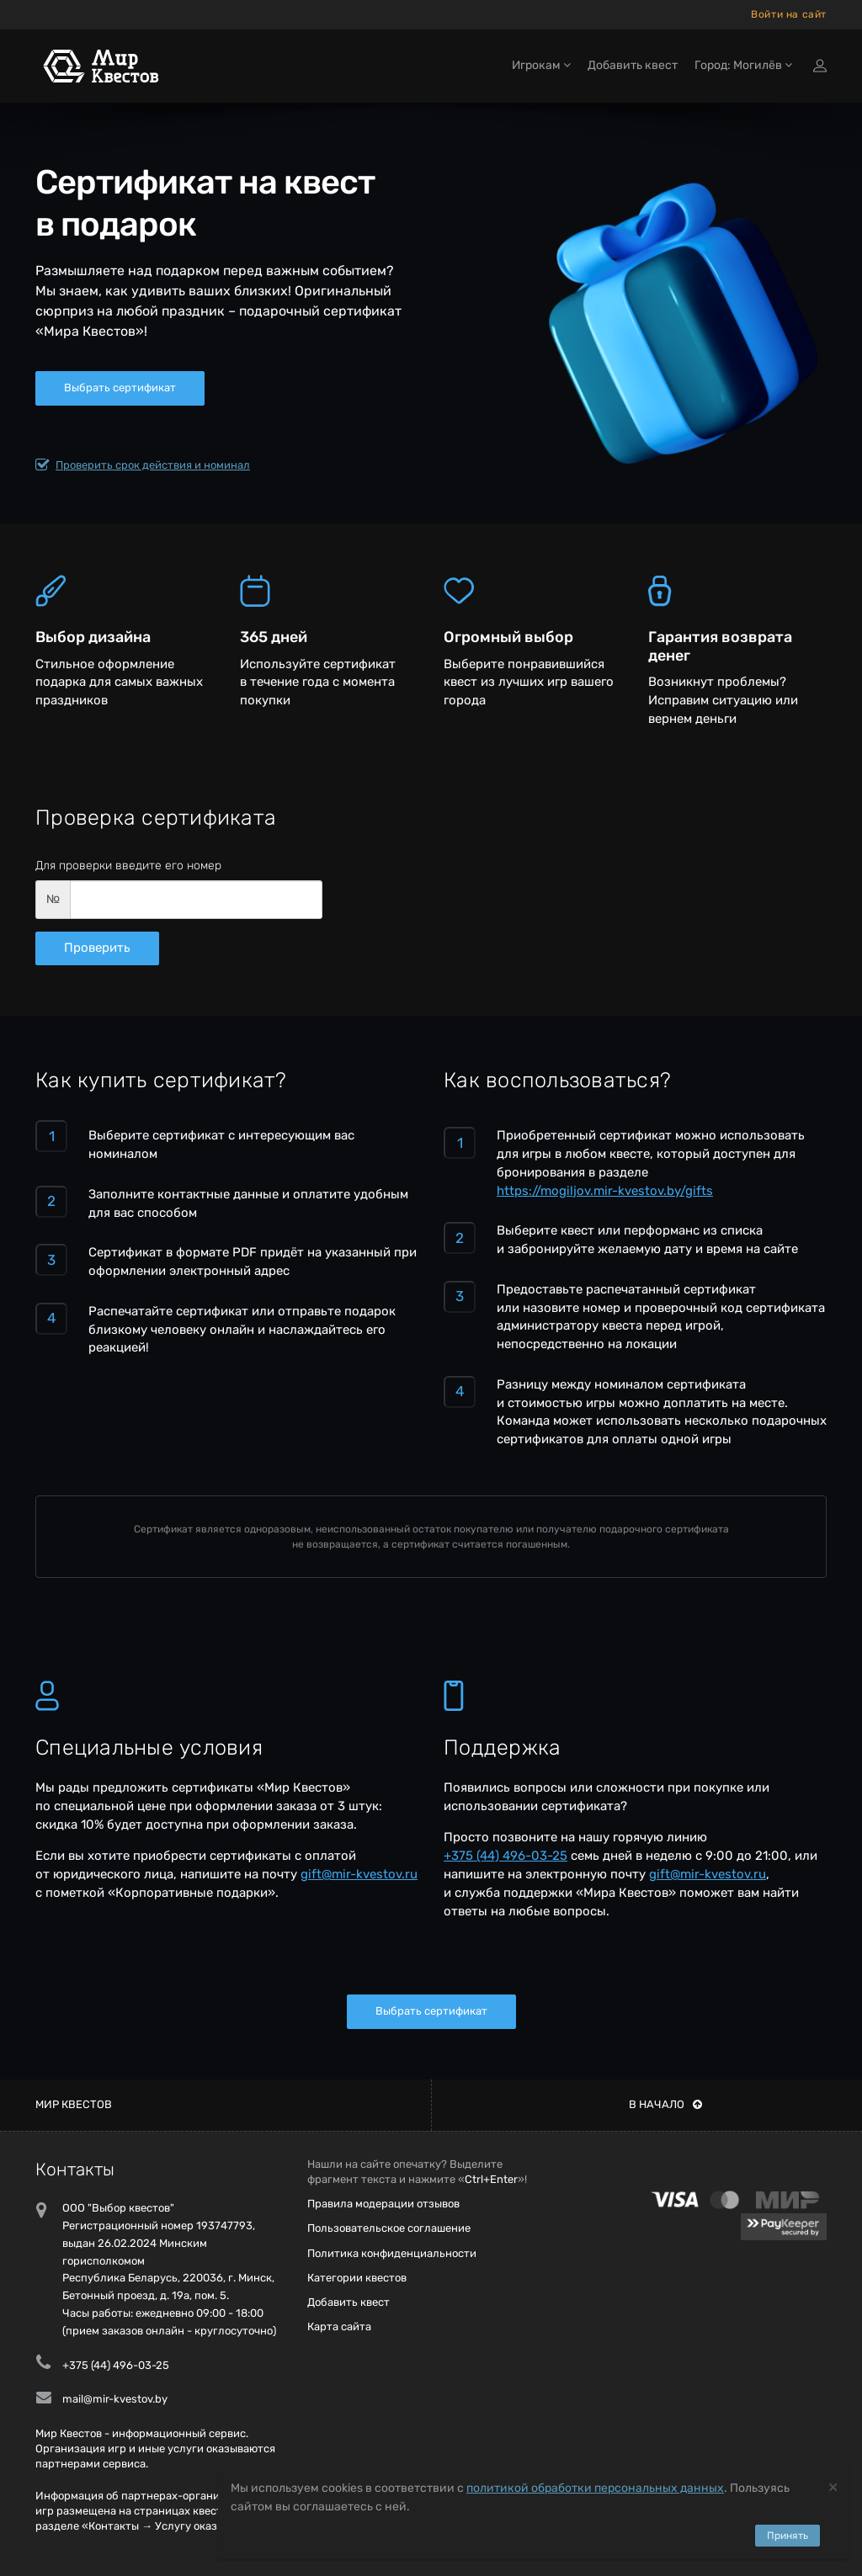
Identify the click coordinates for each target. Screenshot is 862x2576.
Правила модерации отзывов (383, 2203)
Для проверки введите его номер (128, 865)
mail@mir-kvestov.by (115, 2399)
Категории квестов (357, 2277)
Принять (787, 2535)
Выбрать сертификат (120, 387)
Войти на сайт (789, 14)
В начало (665, 2104)
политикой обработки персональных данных (595, 2488)
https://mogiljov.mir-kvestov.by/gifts (605, 1190)
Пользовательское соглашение (389, 2228)
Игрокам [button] (541, 65)
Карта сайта (339, 2326)
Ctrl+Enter (491, 2179)
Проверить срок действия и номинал (142, 465)
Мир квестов (73, 2104)
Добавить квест (633, 65)
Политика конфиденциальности (391, 2253)
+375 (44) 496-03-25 (505, 1855)
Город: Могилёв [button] (743, 65)
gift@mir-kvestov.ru (359, 1874)
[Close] (833, 2486)
